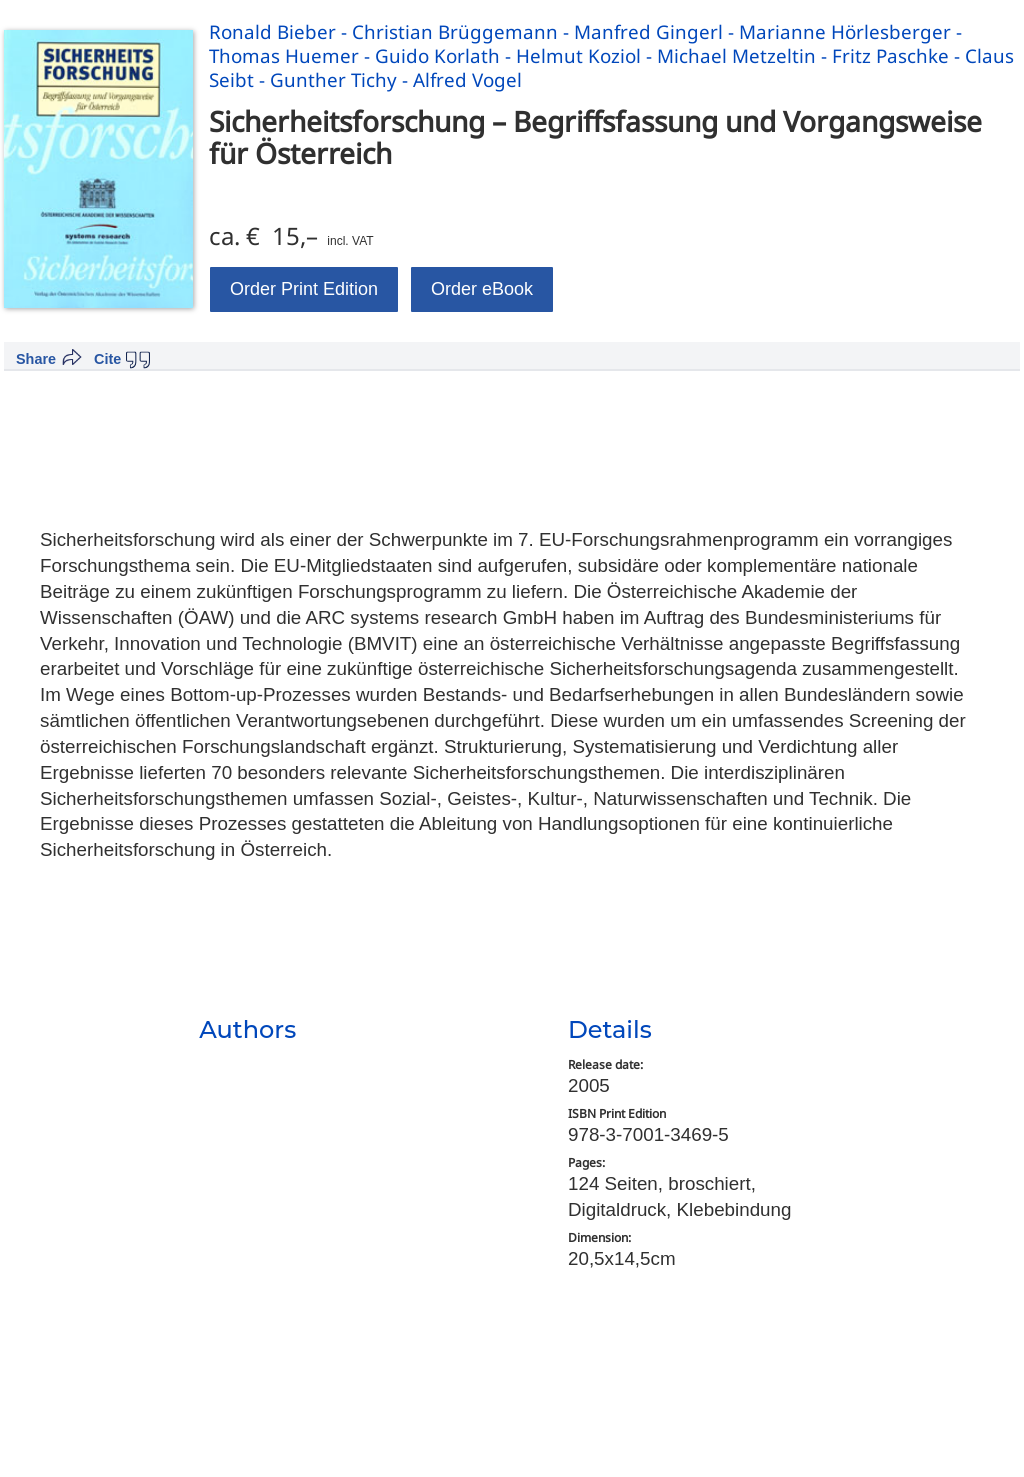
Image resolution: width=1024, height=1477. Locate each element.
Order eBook (482, 289)
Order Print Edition (304, 289)
